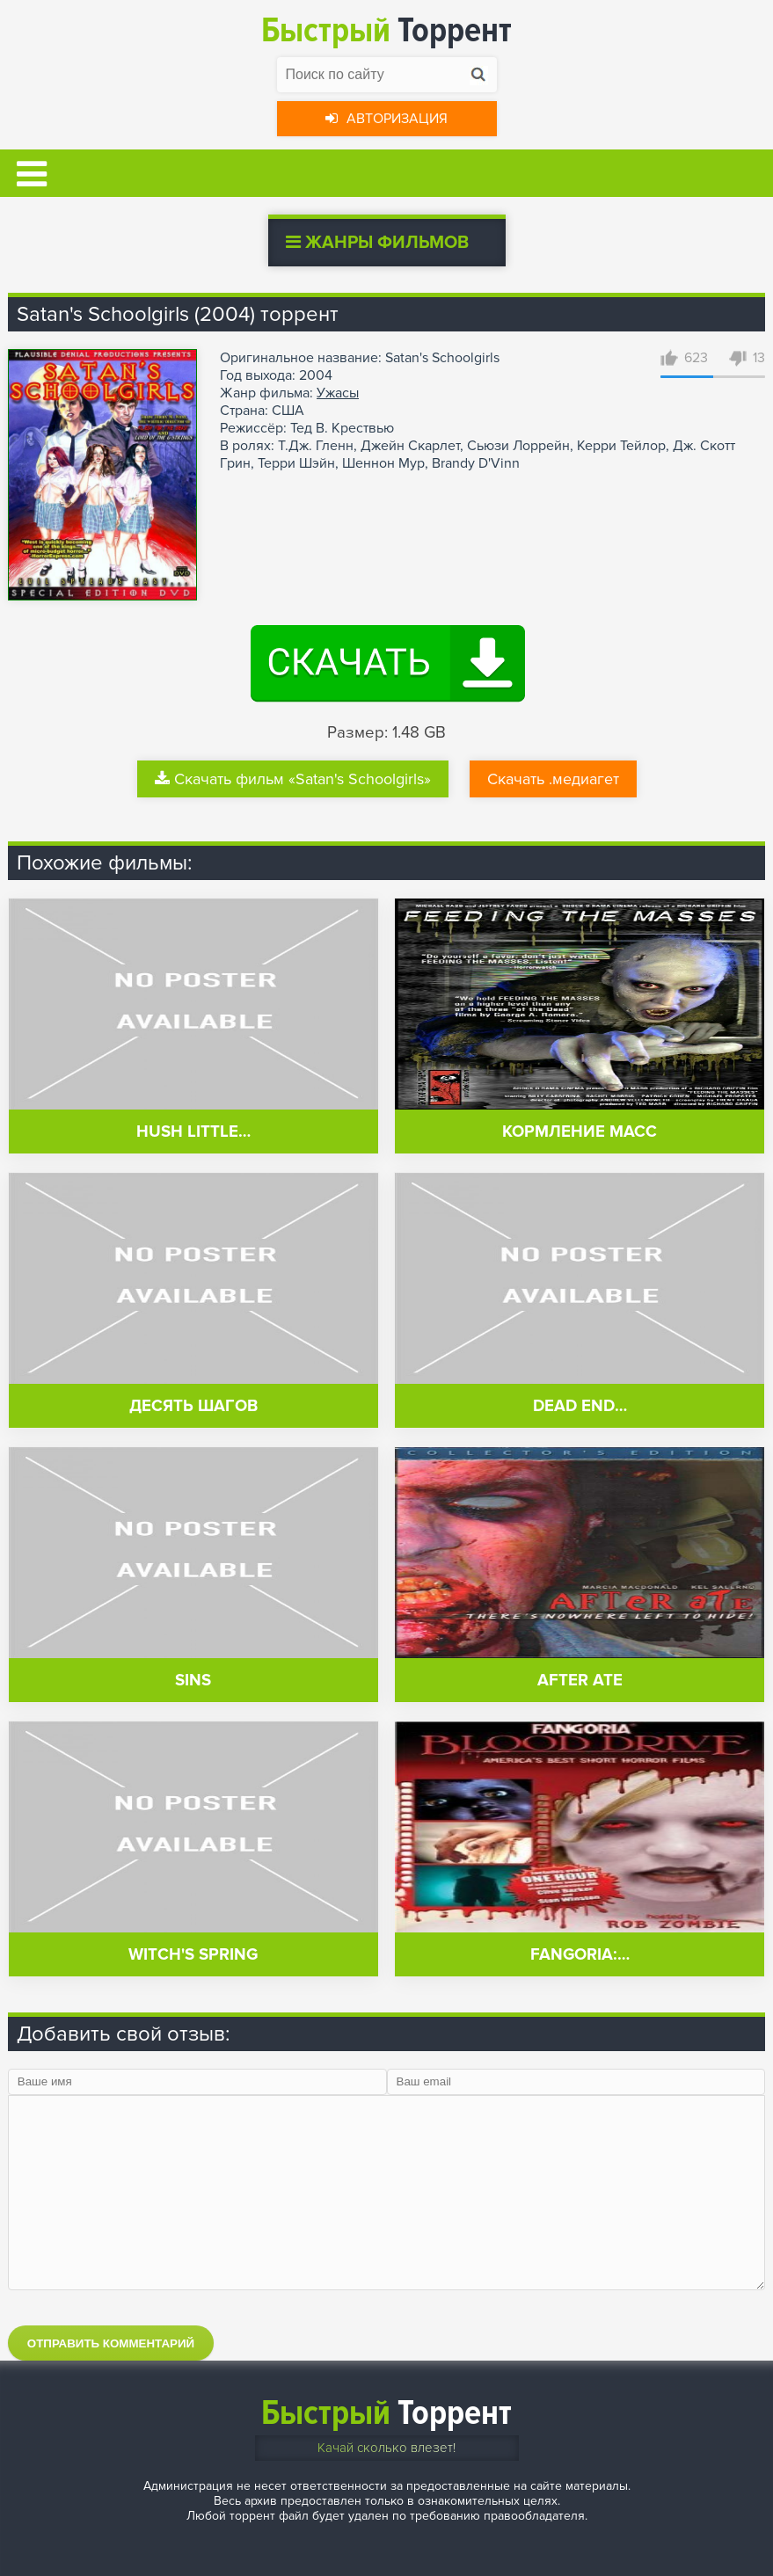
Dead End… (580, 1406)
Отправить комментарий (110, 2343)
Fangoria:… (580, 1955)
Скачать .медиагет (553, 779)
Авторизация (386, 118)
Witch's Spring (193, 1955)
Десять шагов (193, 1406)
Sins (193, 1680)
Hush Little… (193, 1132)
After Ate (580, 1680)
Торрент (386, 30)
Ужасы (338, 393)
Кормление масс (579, 1132)
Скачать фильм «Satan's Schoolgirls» (293, 779)
